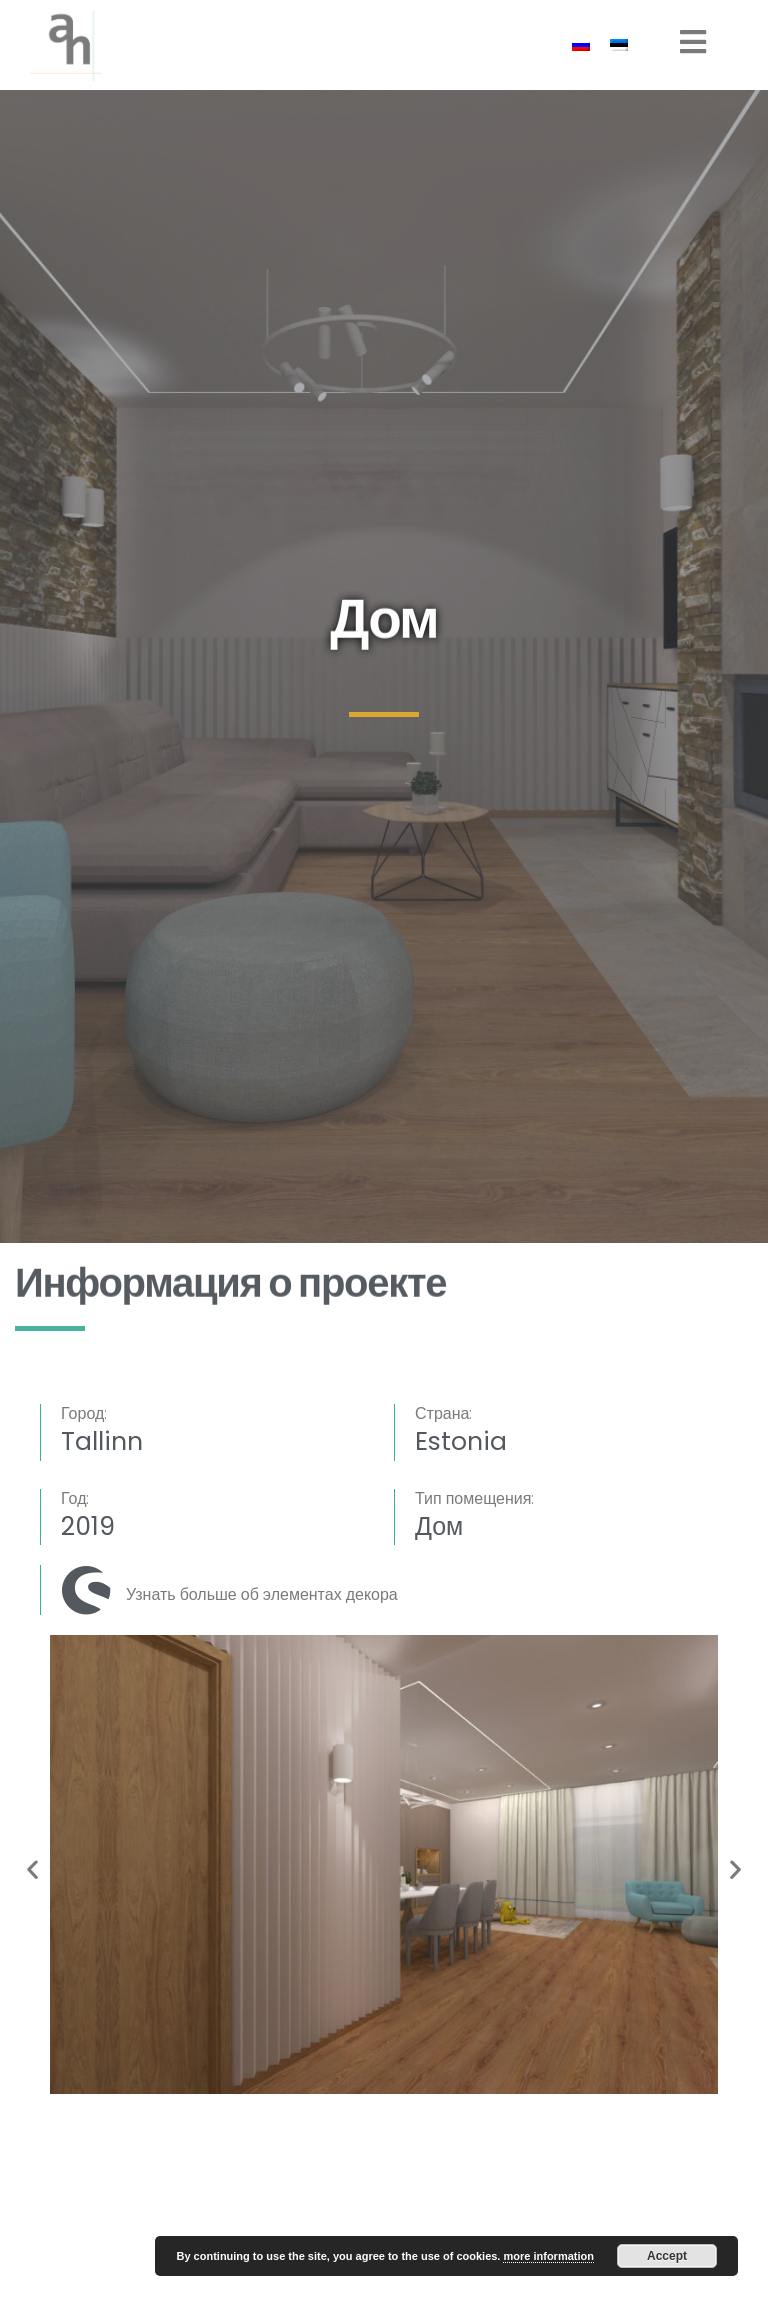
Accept (667, 2256)
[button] (32, 1868)
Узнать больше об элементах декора (262, 1594)
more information (548, 2256)
